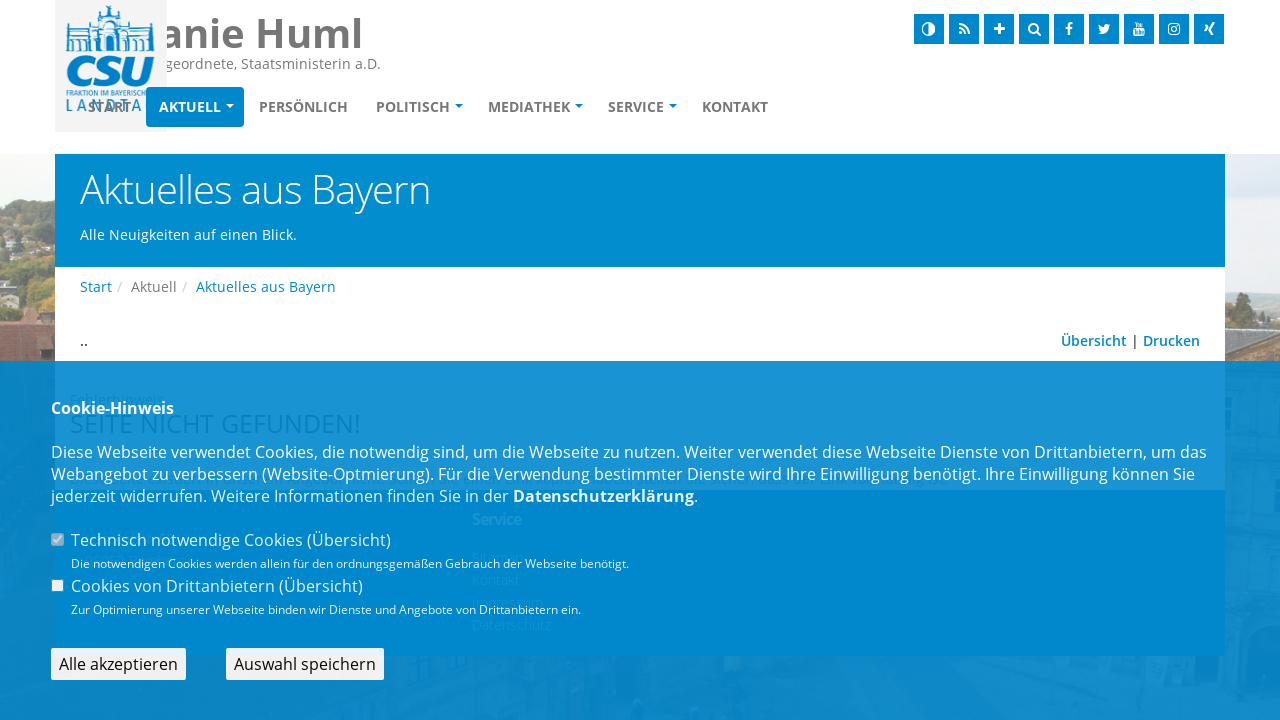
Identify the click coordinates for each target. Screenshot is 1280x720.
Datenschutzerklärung (603, 496)
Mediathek (644, 106)
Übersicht (1094, 340)
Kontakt (850, 106)
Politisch (528, 106)
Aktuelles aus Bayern (266, 286)
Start (224, 106)
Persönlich (418, 106)
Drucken (1171, 340)
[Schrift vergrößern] (999, 29)
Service (751, 106)
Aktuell (305, 106)
